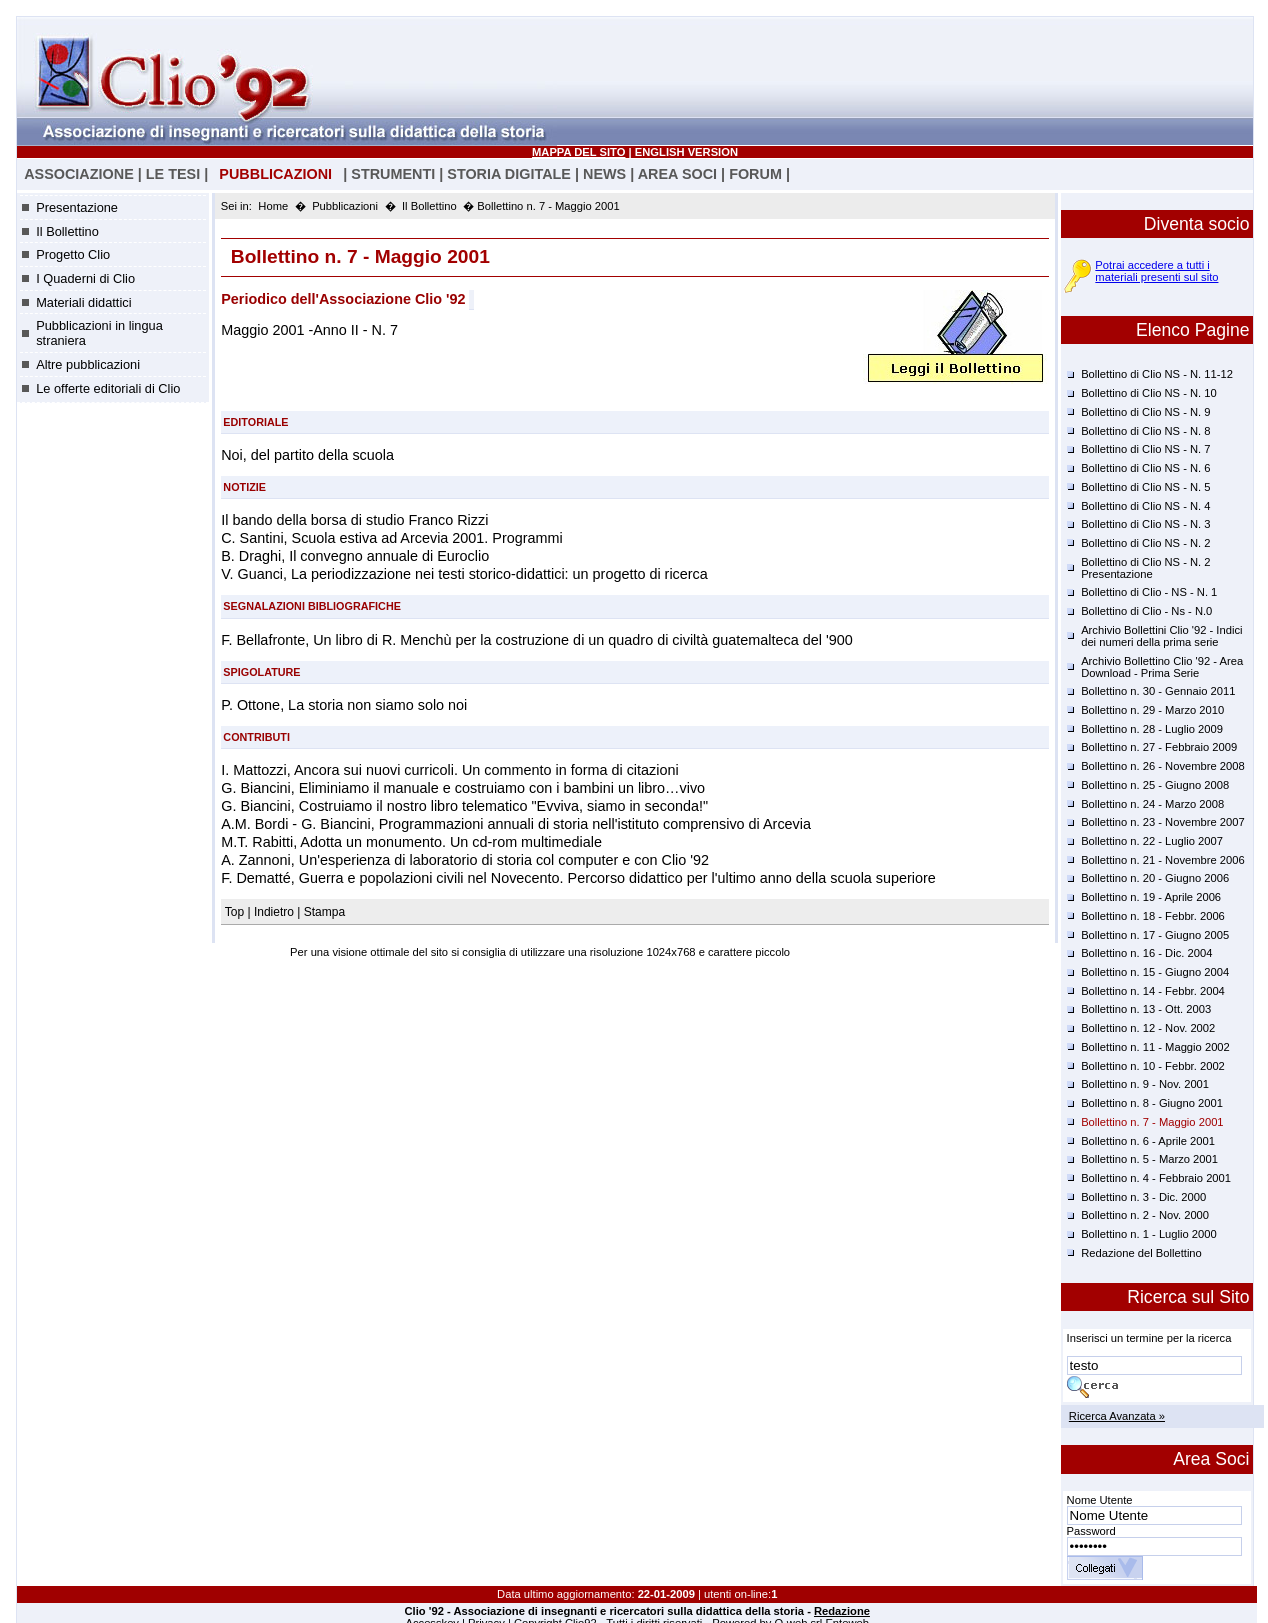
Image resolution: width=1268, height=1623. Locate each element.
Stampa (324, 912)
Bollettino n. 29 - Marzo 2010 (1152, 710)
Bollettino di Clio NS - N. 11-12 (1157, 374)
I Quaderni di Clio (85, 278)
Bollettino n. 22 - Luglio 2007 (1152, 841)
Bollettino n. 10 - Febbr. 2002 (1153, 1066)
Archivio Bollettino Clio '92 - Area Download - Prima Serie (1162, 667)
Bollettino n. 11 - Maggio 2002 (1155, 1047)
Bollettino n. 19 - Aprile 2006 (1151, 897)
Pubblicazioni (345, 206)
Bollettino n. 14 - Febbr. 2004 (1153, 991)
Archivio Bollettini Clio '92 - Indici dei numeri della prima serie (1161, 636)
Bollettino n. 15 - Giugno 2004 (1155, 972)
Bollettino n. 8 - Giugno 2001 (1152, 1103)
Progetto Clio (73, 254)
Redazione (842, 1611)
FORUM (755, 174)
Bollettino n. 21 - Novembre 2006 (1163, 860)
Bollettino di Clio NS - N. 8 (1145, 431)
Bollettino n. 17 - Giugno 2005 (1155, 935)
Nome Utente (1100, 1500)
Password (1091, 1531)
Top (236, 912)
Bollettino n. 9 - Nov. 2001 (1145, 1084)
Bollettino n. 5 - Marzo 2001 (1149, 1159)
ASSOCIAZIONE (79, 174)
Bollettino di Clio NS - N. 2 (1145, 543)
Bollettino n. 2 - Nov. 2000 (1145, 1215)
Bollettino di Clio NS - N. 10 (1149, 393)
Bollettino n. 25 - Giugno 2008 (1155, 785)
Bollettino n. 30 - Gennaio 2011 (1158, 691)
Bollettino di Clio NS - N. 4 (1145, 506)
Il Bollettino (67, 231)
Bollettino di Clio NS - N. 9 (1145, 412)
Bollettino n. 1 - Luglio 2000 (1149, 1234)
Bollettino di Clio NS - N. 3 (1145, 524)
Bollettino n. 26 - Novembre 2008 (1163, 766)
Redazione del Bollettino (1141, 1253)
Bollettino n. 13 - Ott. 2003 (1146, 1009)
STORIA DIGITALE (509, 174)
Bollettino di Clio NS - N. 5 (1145, 487)
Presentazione (77, 207)
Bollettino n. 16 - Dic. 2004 (1146, 953)
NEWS (604, 174)
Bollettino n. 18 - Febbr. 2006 (1153, 916)
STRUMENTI (393, 174)
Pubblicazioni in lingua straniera (99, 333)
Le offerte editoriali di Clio (108, 388)
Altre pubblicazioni (88, 364)
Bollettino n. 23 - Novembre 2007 (1163, 822)
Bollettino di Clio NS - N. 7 (1145, 449)
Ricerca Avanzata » (1117, 1416)
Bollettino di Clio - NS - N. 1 (1149, 592)
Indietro (274, 912)
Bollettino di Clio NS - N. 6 (1145, 468)
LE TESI (173, 174)
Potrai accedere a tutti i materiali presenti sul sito (1156, 271)
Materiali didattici (83, 302)
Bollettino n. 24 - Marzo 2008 (1152, 804)
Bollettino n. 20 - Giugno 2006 (1155, 878)
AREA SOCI (677, 174)
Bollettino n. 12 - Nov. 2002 (1148, 1028)
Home (273, 206)
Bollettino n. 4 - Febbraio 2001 (1156, 1178)
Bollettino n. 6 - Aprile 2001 (1148, 1141)
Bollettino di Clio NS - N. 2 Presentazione (1145, 568)
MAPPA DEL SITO (578, 152)
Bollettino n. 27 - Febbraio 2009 (1159, 747)
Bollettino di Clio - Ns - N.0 (1146, 611)
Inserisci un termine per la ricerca (1149, 1338)
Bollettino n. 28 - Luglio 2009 (1152, 729)
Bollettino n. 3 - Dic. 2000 (1143, 1197)
